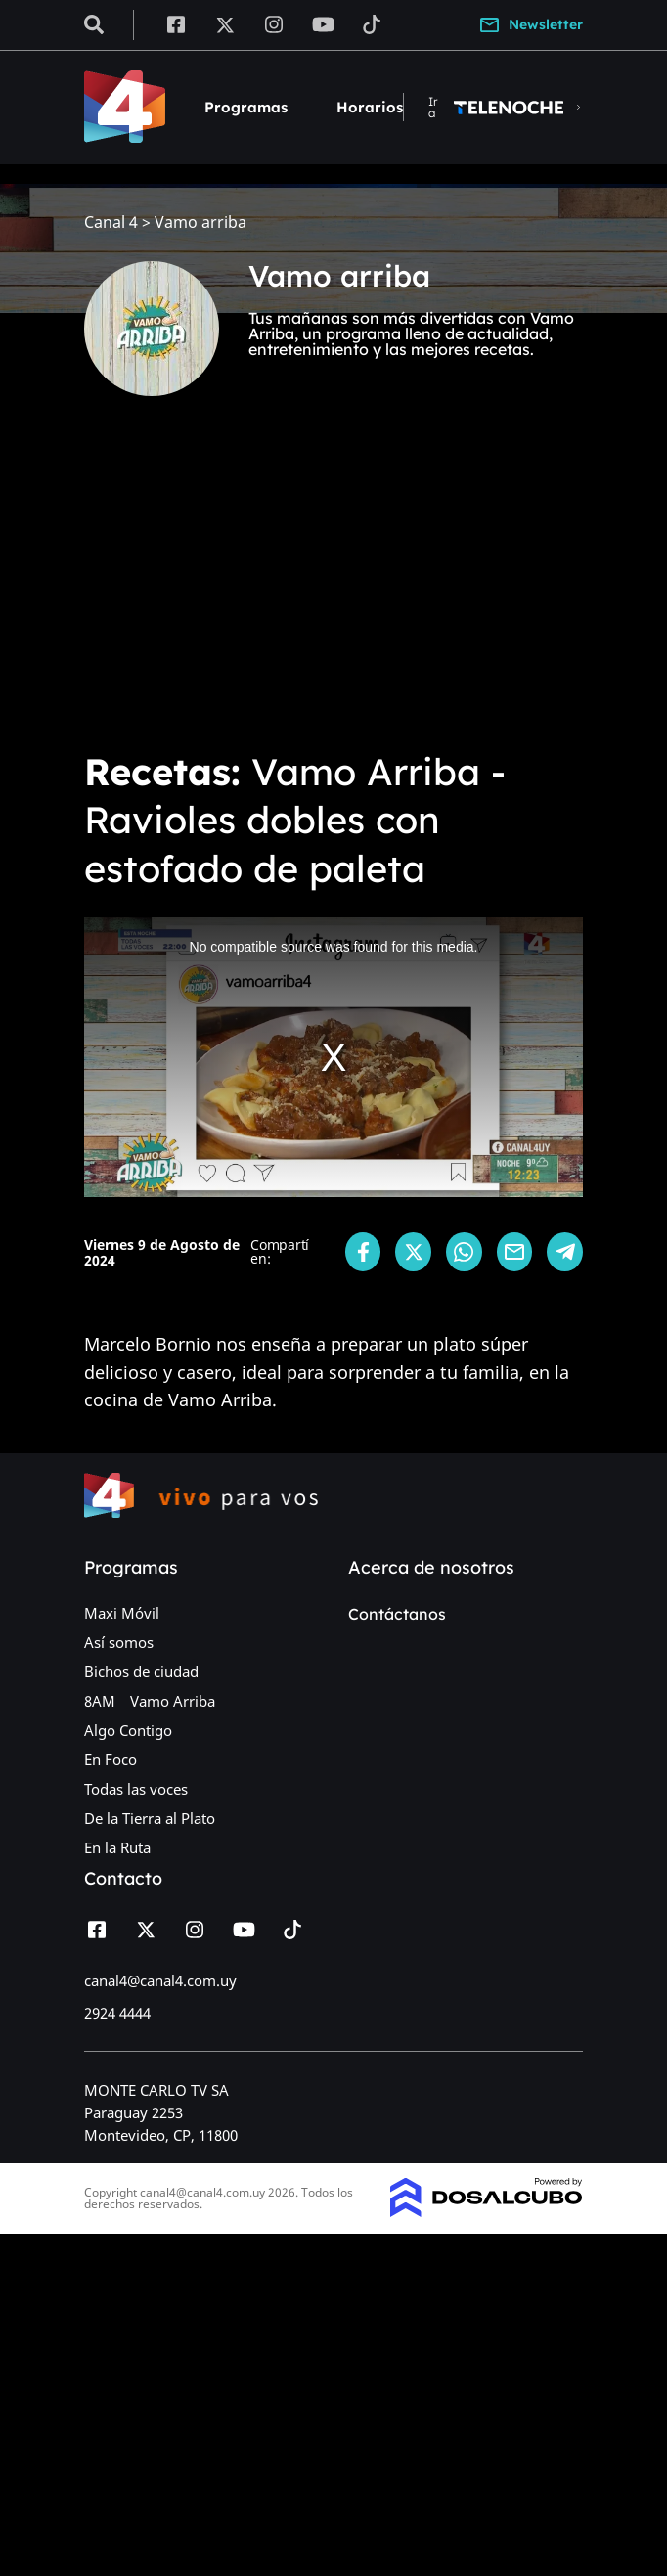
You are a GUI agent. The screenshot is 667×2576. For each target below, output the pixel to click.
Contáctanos (397, 1613)
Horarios (369, 107)
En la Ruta (117, 1847)
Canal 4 (111, 222)
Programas (246, 107)
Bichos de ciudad (141, 1671)
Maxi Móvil (121, 1612)
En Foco (110, 1759)
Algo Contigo (128, 1730)
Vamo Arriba (172, 1700)
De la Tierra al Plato (149, 1818)
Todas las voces (136, 1789)
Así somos (119, 1642)
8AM (99, 1700)
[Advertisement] (333, 587)
